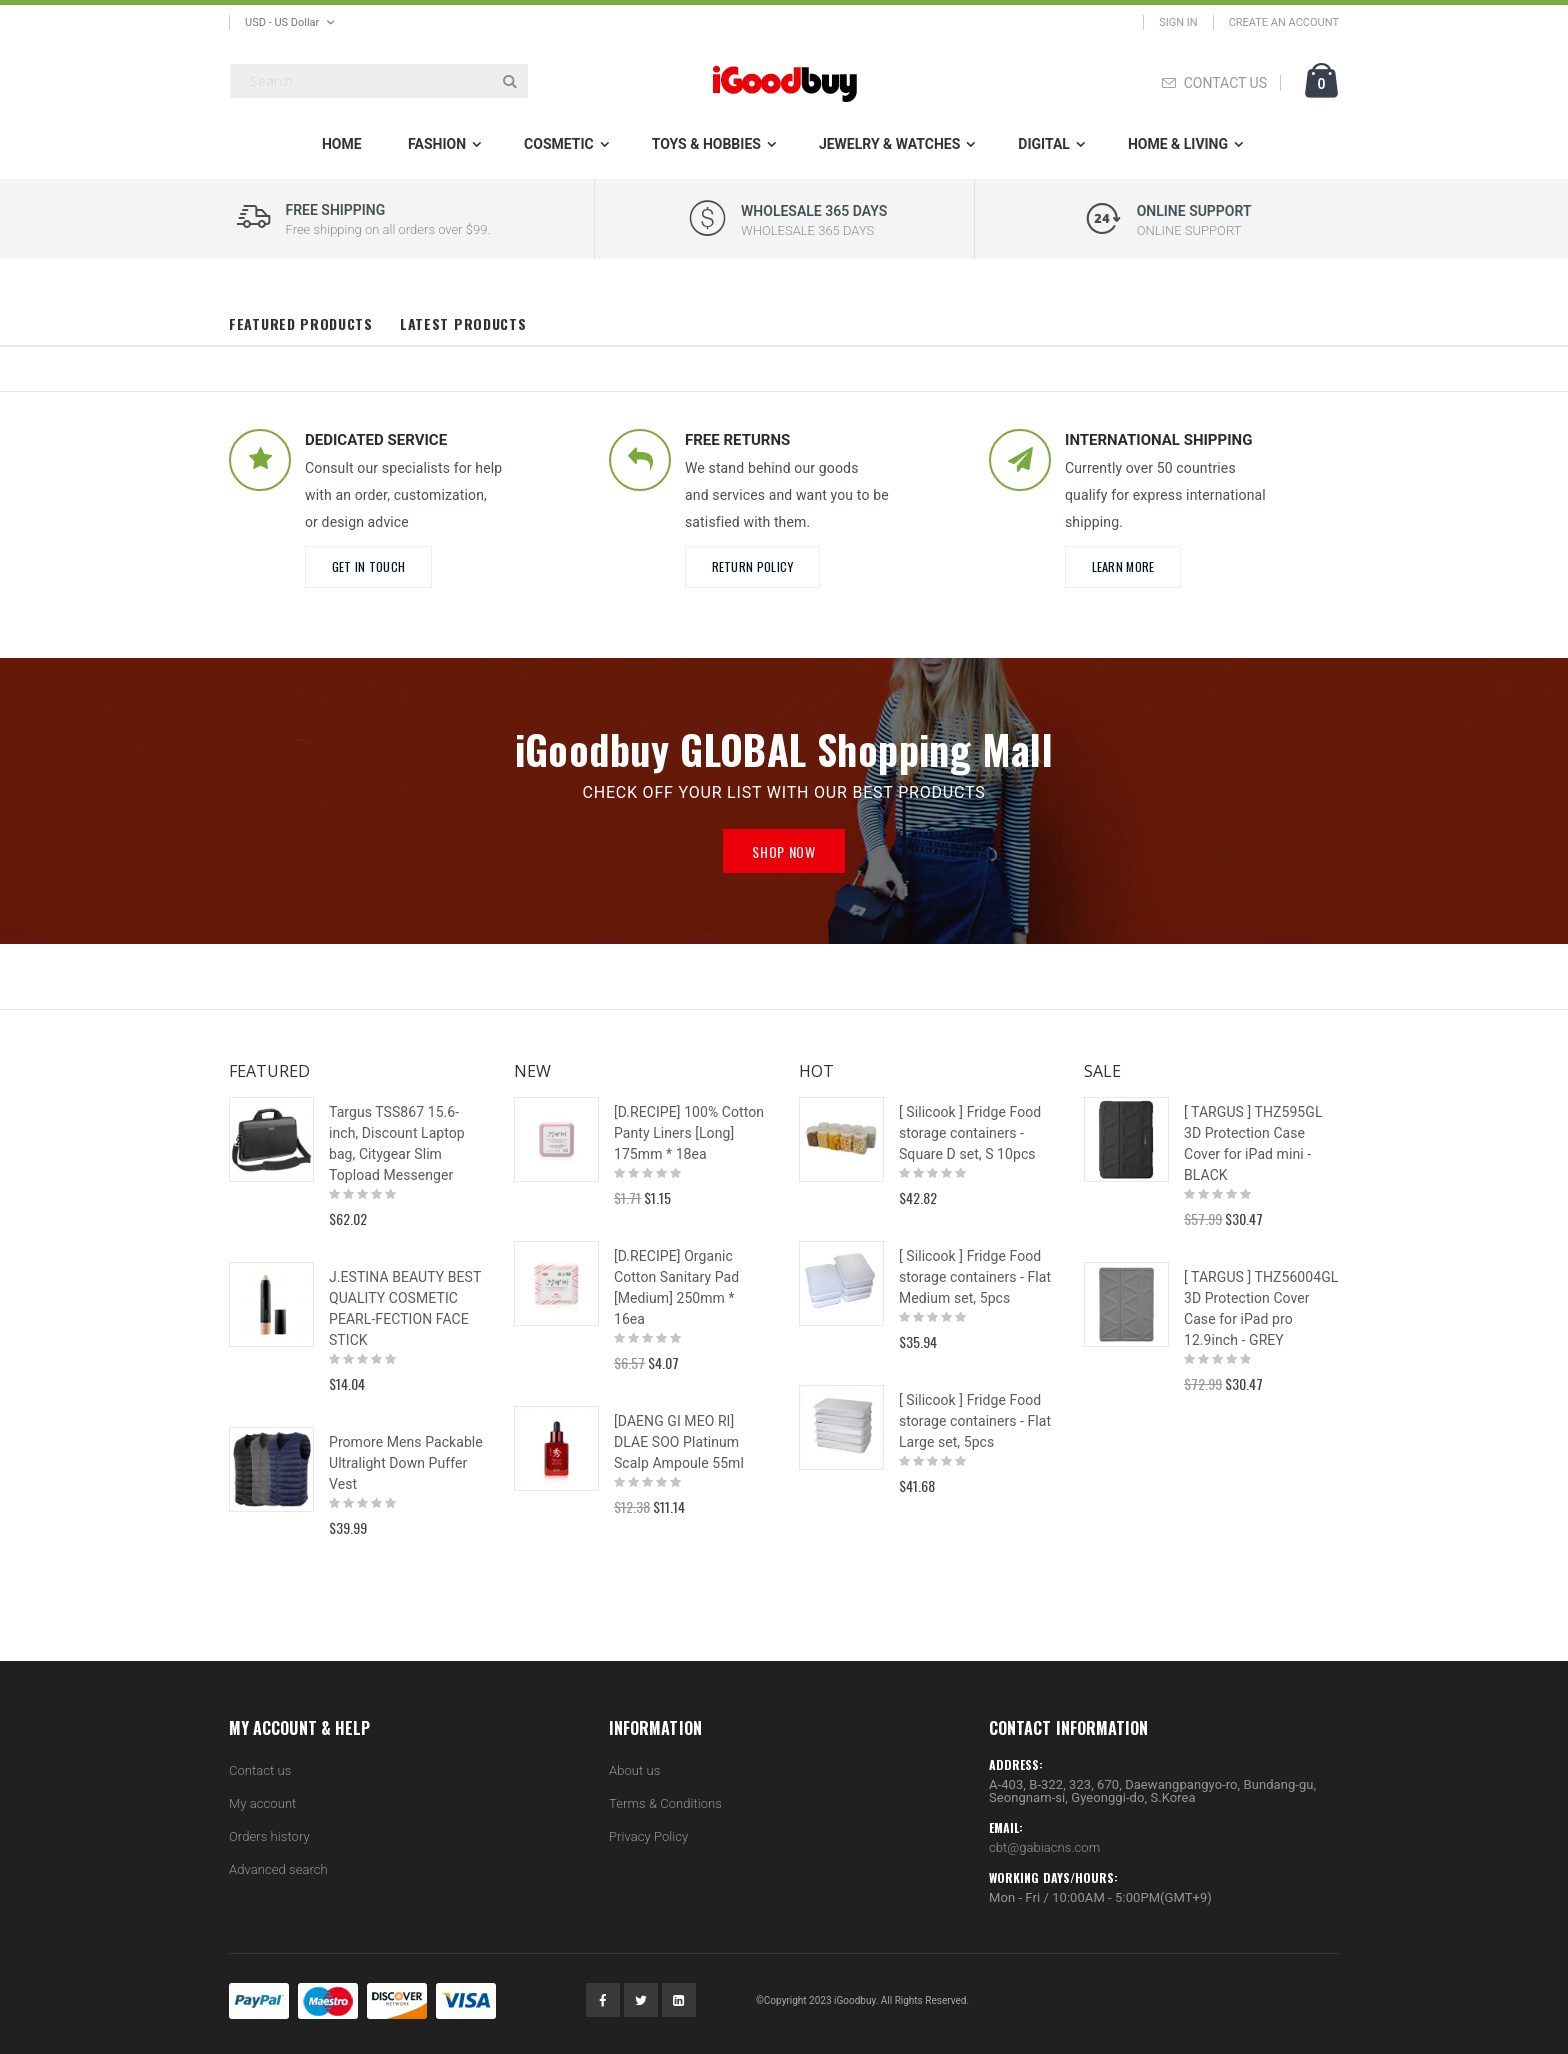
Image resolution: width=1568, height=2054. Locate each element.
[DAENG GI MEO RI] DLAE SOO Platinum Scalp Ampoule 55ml (679, 1442)
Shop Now (784, 851)
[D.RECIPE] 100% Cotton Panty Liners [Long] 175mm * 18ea (689, 1133)
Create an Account (1284, 22)
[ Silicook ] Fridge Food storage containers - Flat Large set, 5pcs (975, 1421)
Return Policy (753, 566)
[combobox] (379, 81)
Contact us (260, 1770)
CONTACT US (1225, 83)
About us (634, 1770)
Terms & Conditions (665, 1803)
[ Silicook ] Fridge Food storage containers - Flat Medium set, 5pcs (975, 1277)
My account (262, 1803)
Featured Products (301, 323)
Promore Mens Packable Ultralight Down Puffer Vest (406, 1463)
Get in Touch (369, 566)
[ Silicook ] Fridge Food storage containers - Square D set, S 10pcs (970, 1133)
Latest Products (463, 323)
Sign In (1178, 22)
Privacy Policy (648, 1836)
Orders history (269, 1836)
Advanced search (278, 1869)
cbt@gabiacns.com (1044, 1847)
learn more (1123, 566)
